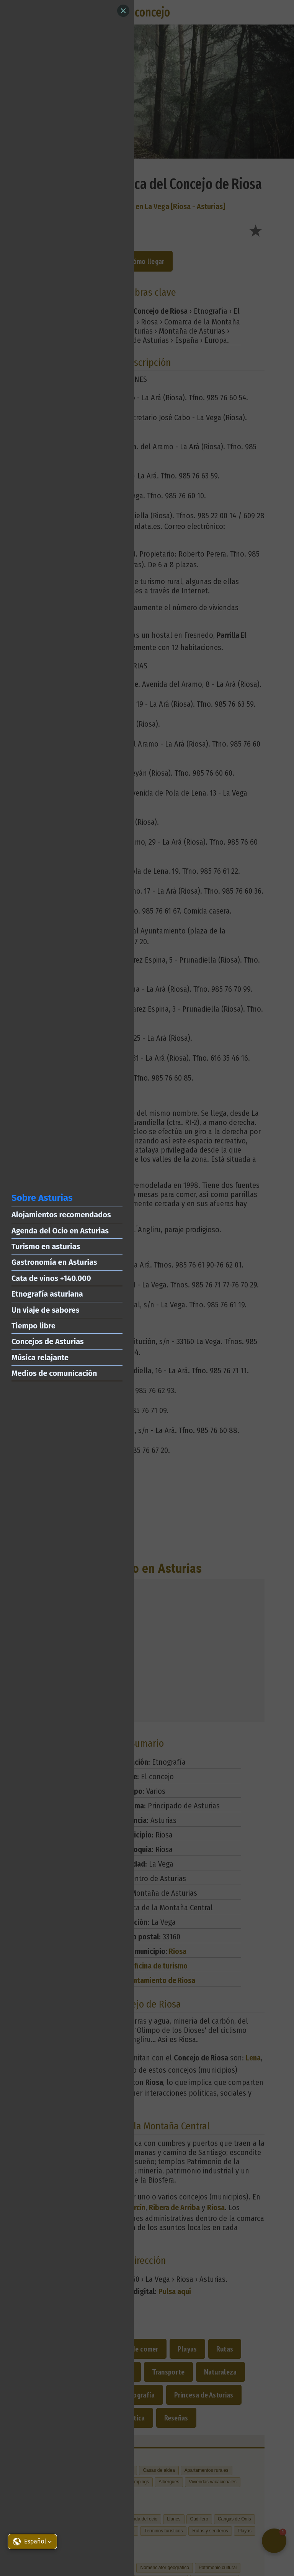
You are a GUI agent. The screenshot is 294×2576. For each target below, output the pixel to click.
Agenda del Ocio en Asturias (60, 1230)
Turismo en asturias (45, 1246)
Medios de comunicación (54, 1373)
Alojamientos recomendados (61, 1214)
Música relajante (40, 1357)
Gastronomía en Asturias (54, 1262)
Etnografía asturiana (47, 1294)
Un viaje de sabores (45, 1310)
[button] (32, 2541)
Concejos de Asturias (47, 1341)
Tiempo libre (33, 1325)
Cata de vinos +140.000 (51, 1278)
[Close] (123, 11)
